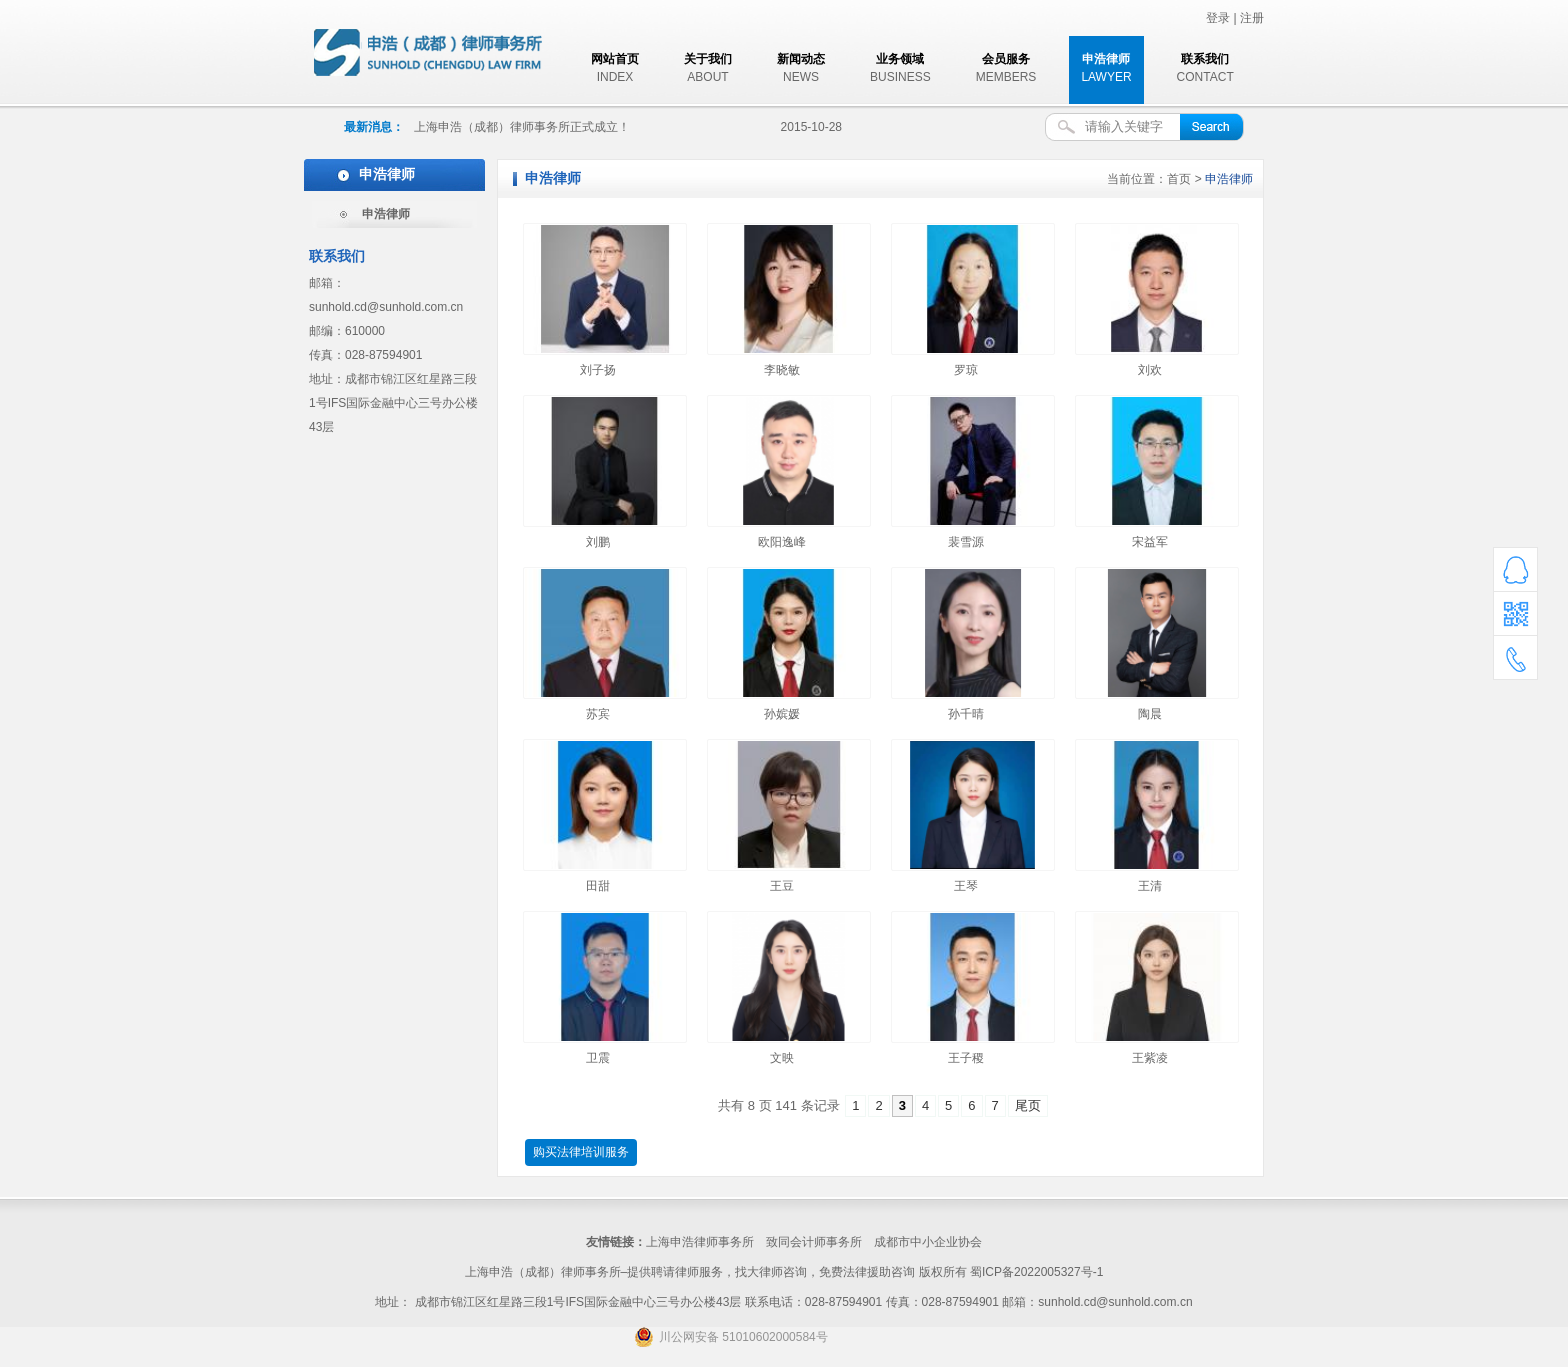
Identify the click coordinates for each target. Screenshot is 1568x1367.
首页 (1179, 179)
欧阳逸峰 (782, 542)
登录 (1218, 18)
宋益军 (1150, 542)
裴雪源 (966, 542)
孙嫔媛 (782, 714)
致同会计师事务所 (814, 1242)
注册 (1252, 18)
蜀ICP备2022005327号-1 (1036, 1272)
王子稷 (966, 1058)
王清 (1150, 886)
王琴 (966, 886)
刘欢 (1150, 370)
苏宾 (598, 714)
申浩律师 (386, 214)
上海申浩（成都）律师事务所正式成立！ (522, 127)
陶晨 (1150, 714)
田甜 (598, 886)
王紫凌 (1150, 1058)
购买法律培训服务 (581, 1152)
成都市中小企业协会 (928, 1242)
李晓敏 (782, 370)
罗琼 (966, 370)
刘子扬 (598, 370)
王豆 (782, 886)
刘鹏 (598, 542)
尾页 (1028, 1105)
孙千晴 (966, 714)
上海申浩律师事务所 (700, 1242)
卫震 (598, 1058)
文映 (782, 1058)
